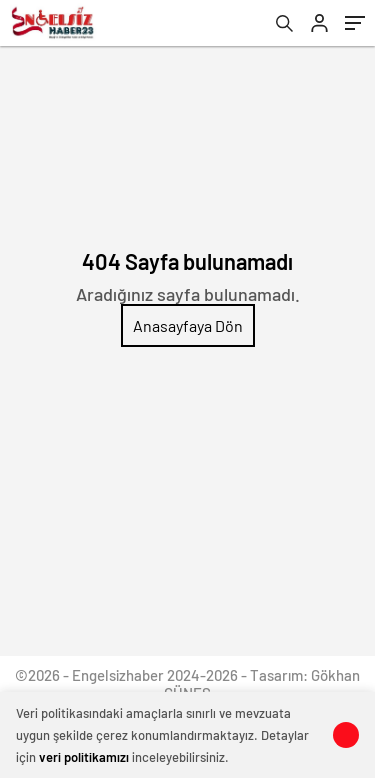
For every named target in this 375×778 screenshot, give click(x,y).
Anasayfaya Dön (188, 325)
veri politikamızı (84, 757)
